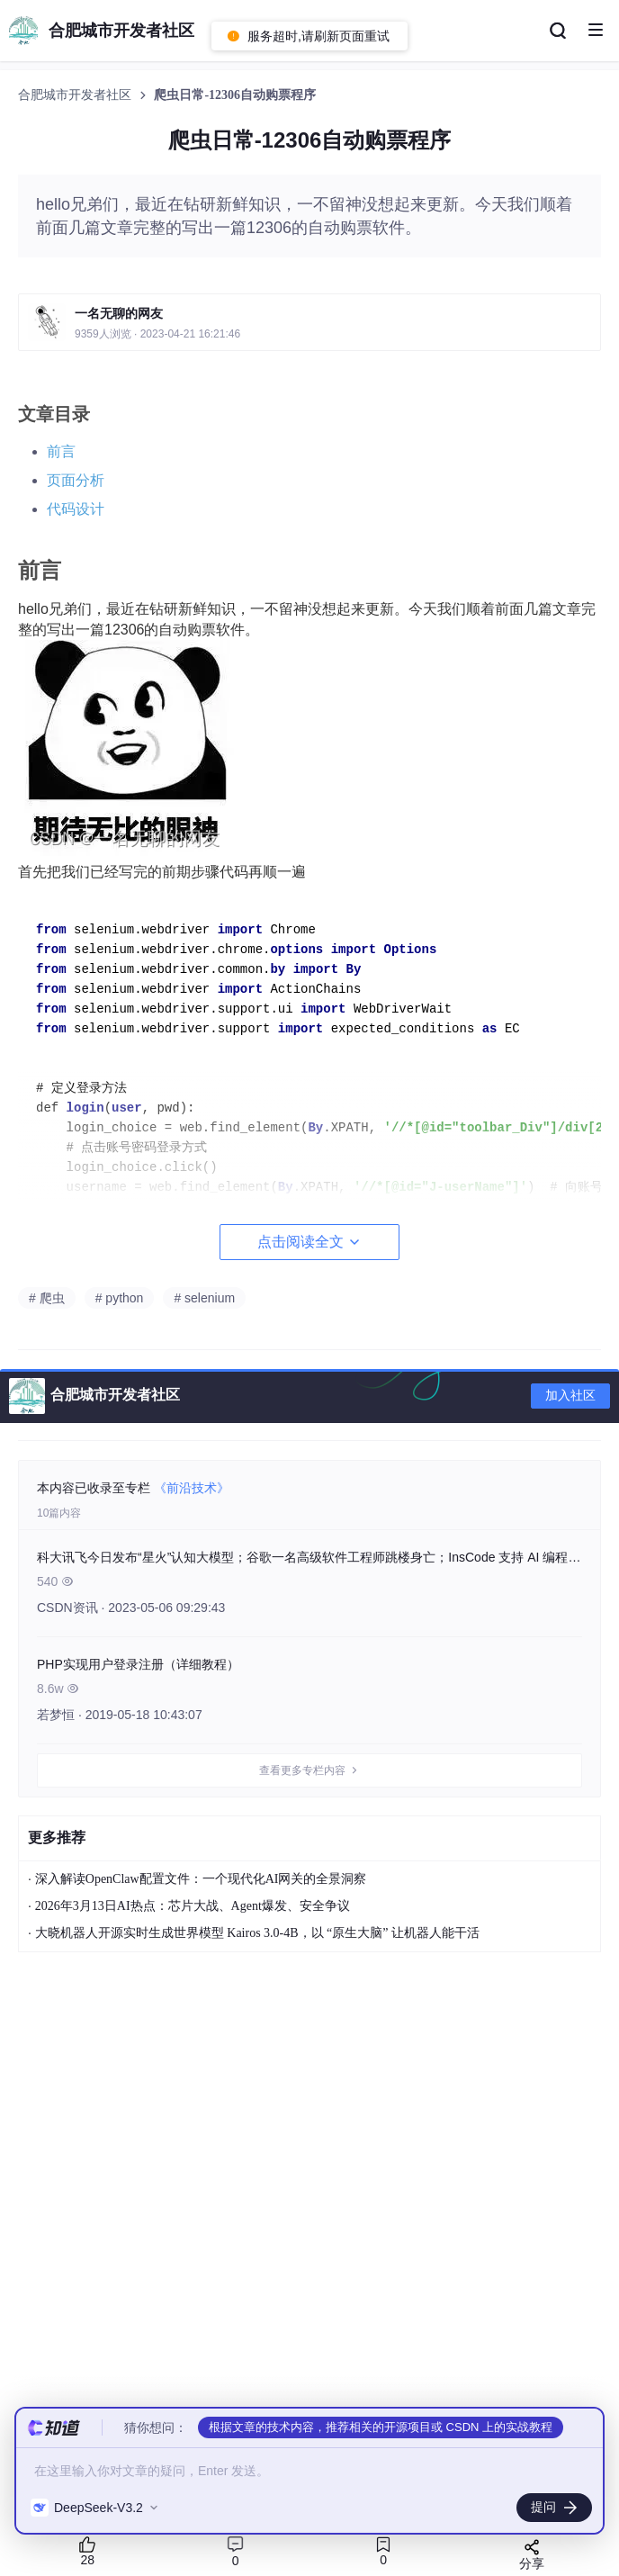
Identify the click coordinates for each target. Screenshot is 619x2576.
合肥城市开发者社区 (76, 95)
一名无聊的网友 (119, 313)
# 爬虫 (47, 1298)
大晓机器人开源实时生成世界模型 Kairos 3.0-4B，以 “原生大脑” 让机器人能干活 (257, 1933)
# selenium (204, 1298)
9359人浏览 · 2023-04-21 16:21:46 (157, 334)
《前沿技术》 (191, 1488)
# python (119, 1298)
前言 (61, 451)
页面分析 (75, 480)
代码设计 (75, 509)
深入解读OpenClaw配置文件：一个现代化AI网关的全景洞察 (201, 1879)
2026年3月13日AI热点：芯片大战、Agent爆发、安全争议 (192, 1906)
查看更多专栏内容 (309, 1770)
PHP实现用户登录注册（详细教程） (138, 1664)
